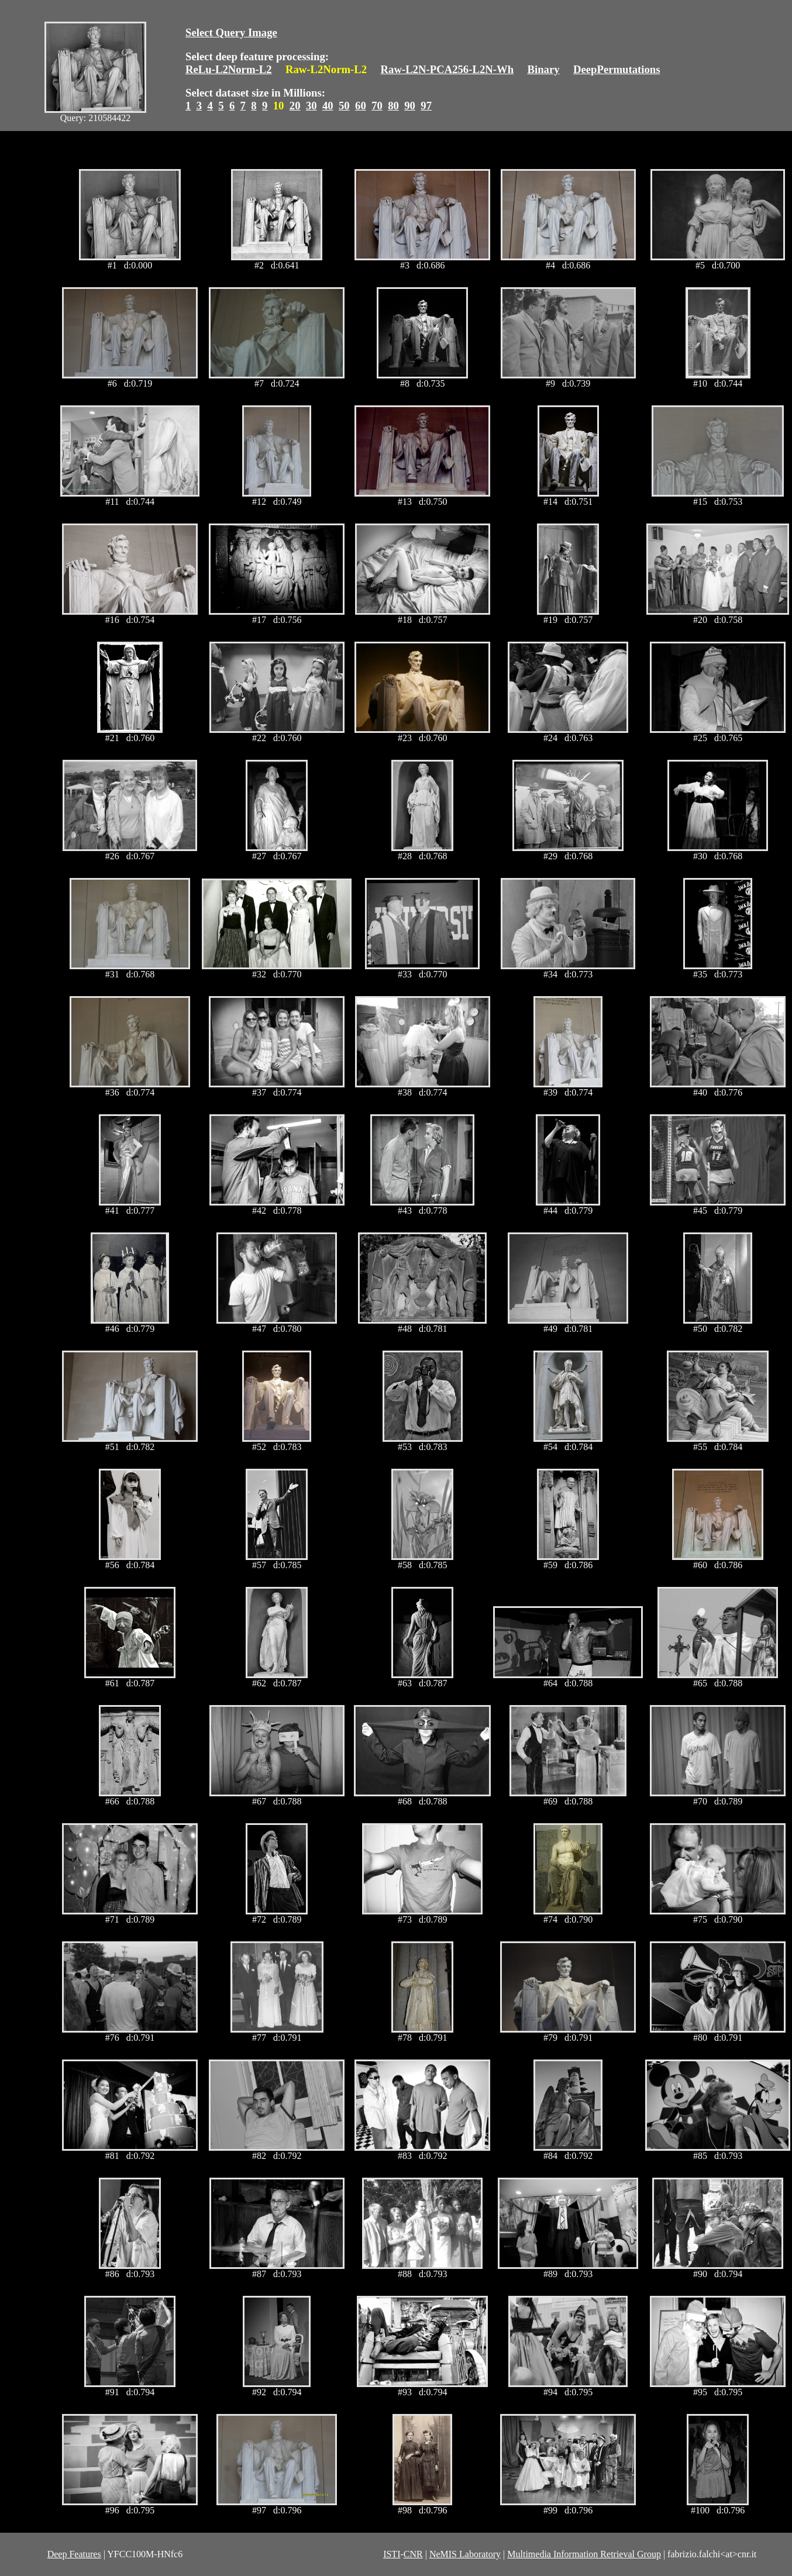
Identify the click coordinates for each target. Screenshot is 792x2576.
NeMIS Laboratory (465, 2554)
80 (393, 105)
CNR (413, 2554)
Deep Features (74, 2554)
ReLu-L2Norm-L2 (228, 69)
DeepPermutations (616, 69)
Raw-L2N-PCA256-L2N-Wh (447, 69)
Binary (543, 69)
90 (409, 105)
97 (426, 105)
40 (327, 105)
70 (377, 105)
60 (360, 105)
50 (344, 105)
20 (295, 105)
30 (311, 105)
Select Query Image (231, 32)
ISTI (391, 2554)
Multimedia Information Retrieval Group (584, 2554)
